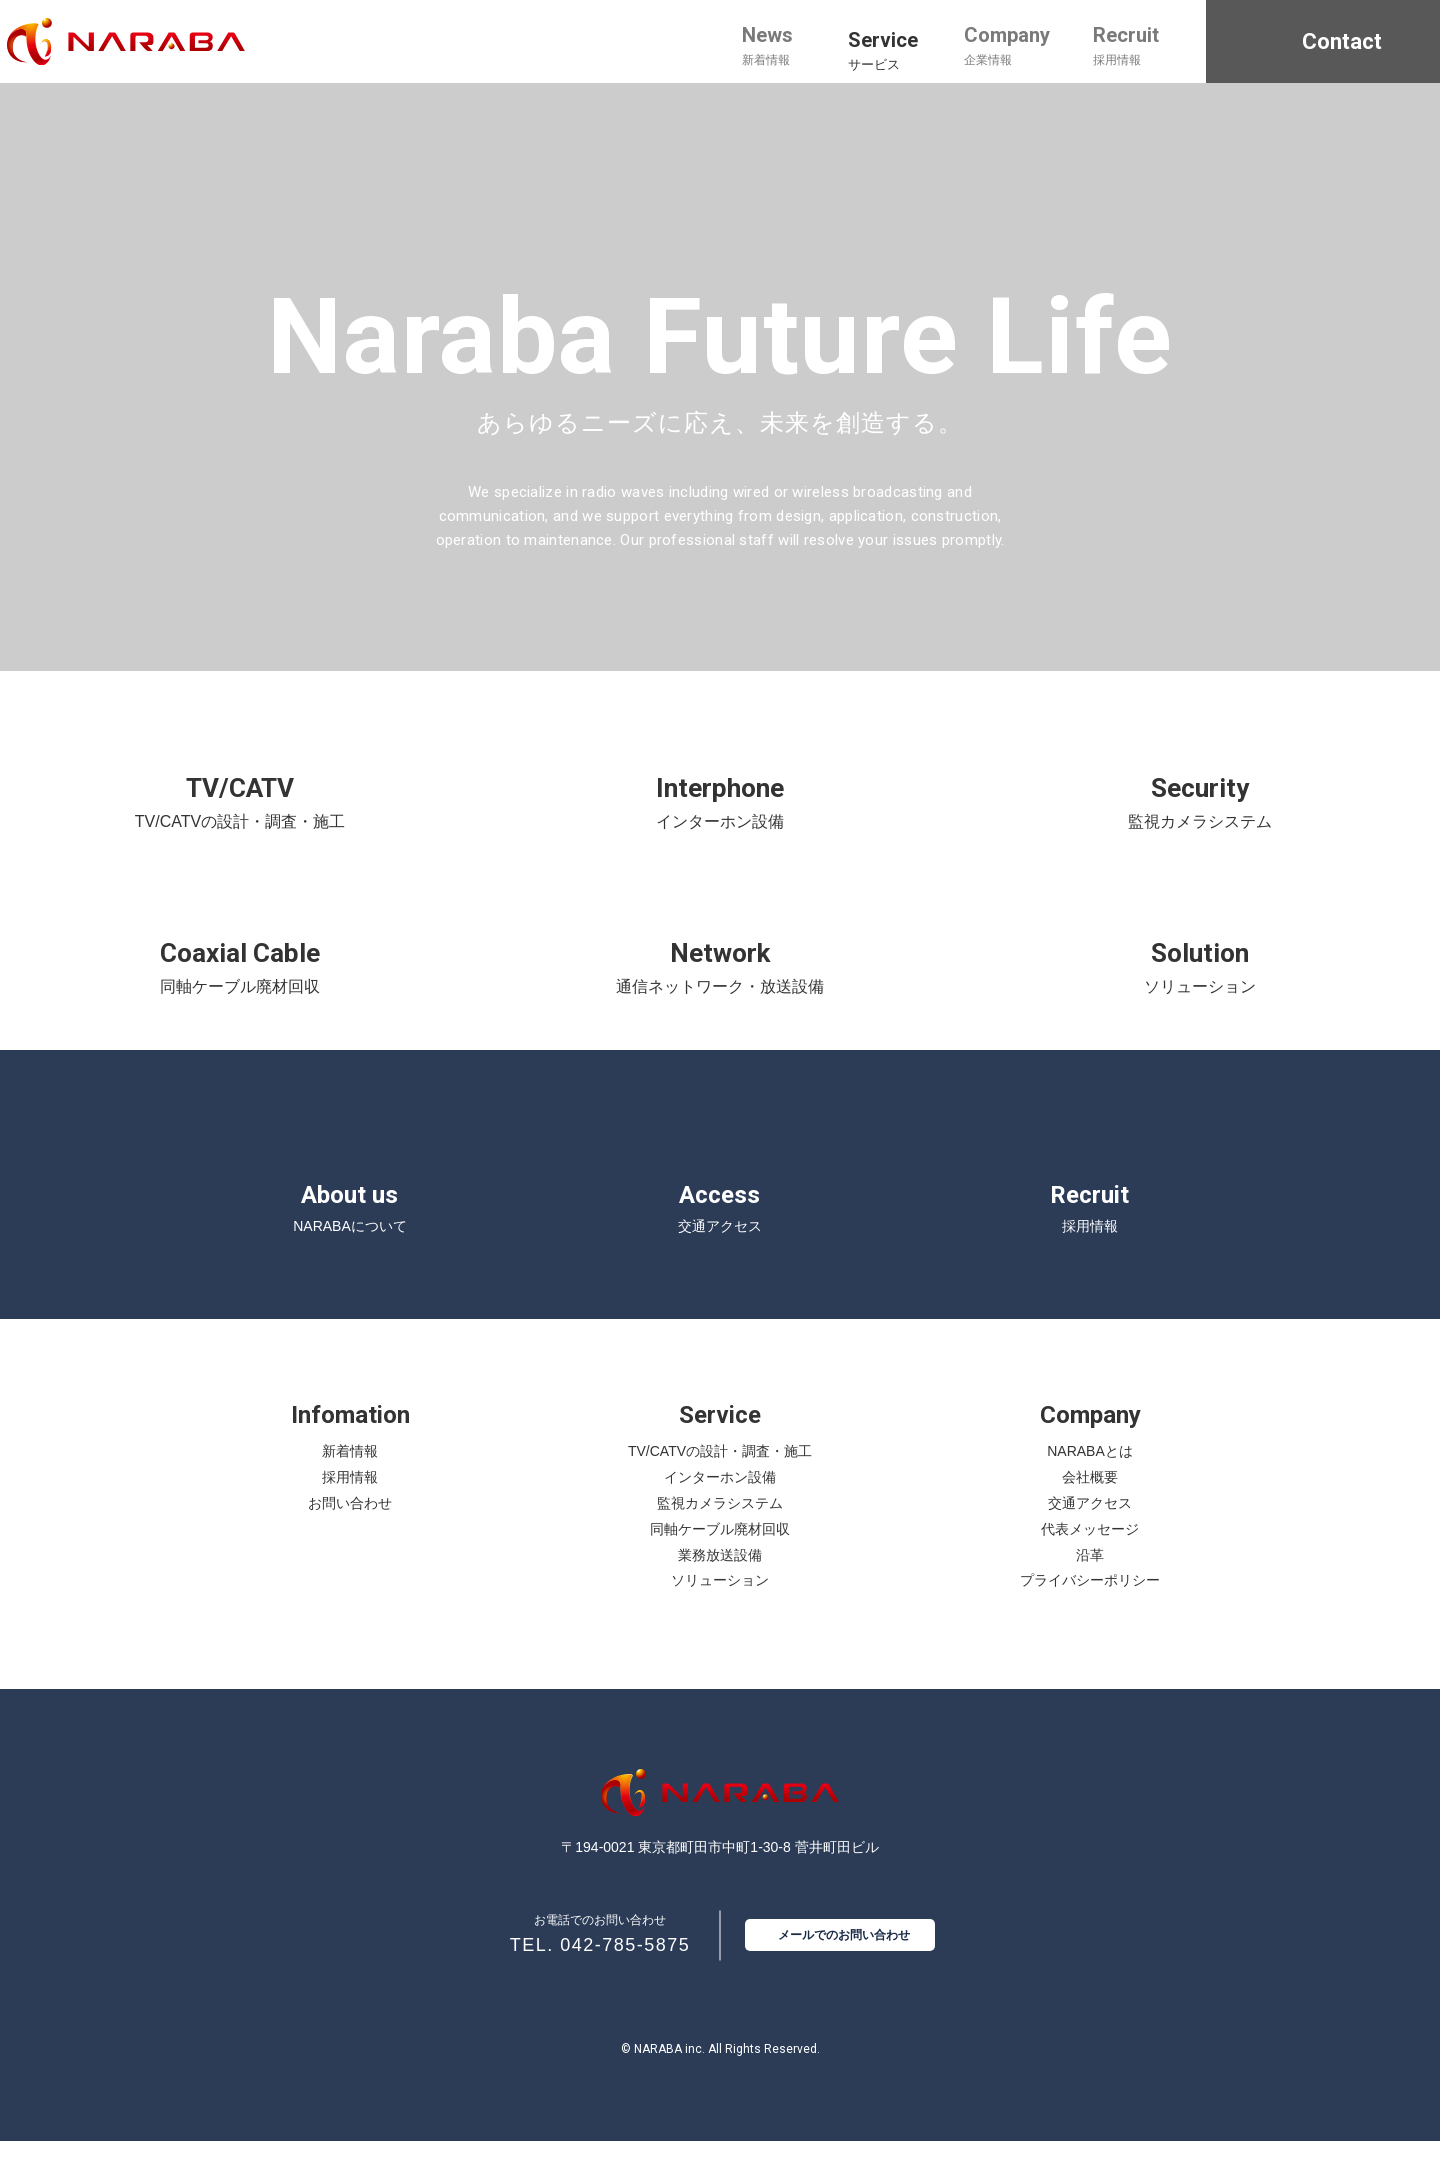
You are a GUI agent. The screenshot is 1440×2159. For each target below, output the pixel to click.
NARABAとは (1090, 1469)
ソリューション (720, 1598)
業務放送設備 (720, 1572)
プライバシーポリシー (1090, 1598)
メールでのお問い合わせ (844, 1953)
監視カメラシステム (720, 1520)
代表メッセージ (1090, 1546)
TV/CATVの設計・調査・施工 (720, 1469)
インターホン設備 (720, 1495)
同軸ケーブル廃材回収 (720, 1546)
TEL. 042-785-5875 (600, 1963)
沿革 (1090, 1572)
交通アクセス (1090, 1520)
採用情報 (350, 1495)
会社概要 (1090, 1495)
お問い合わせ (350, 1520)
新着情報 (350, 1469)
